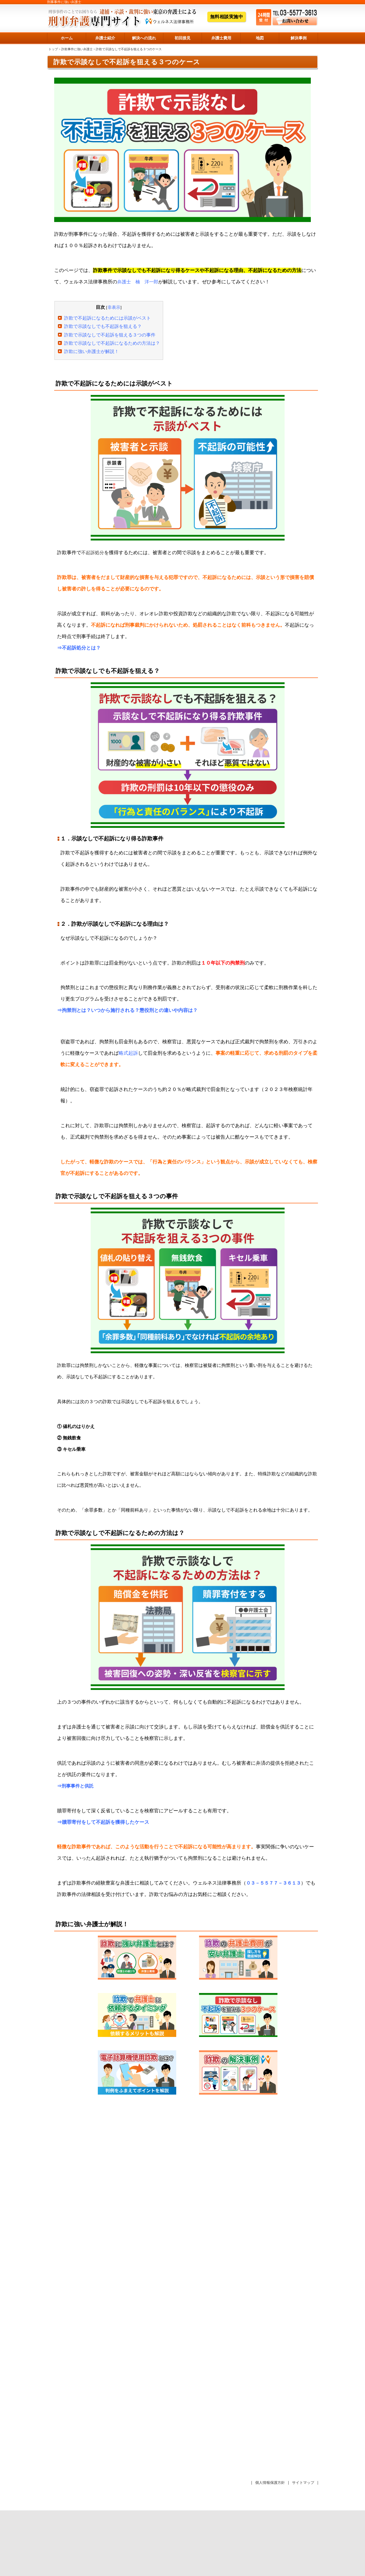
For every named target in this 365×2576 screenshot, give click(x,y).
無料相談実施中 (226, 16)
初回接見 (182, 38)
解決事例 (299, 38)
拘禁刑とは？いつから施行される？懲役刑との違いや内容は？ (130, 1010)
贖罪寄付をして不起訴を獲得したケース (105, 1822)
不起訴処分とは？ (81, 648)
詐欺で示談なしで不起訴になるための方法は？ (112, 343)
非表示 (114, 307)
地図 (260, 38)
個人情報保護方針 (270, 2483)
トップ (53, 49)
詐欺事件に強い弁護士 (77, 49)
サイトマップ (303, 2483)
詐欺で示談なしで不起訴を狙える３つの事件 (109, 334)
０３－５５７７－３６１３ (273, 1883)
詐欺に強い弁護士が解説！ (91, 351)
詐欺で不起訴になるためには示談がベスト (107, 318)
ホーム (67, 38)
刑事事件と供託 (78, 1786)
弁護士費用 (221, 38)
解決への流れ (144, 38)
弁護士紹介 (105, 38)
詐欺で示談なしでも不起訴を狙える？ (103, 326)
